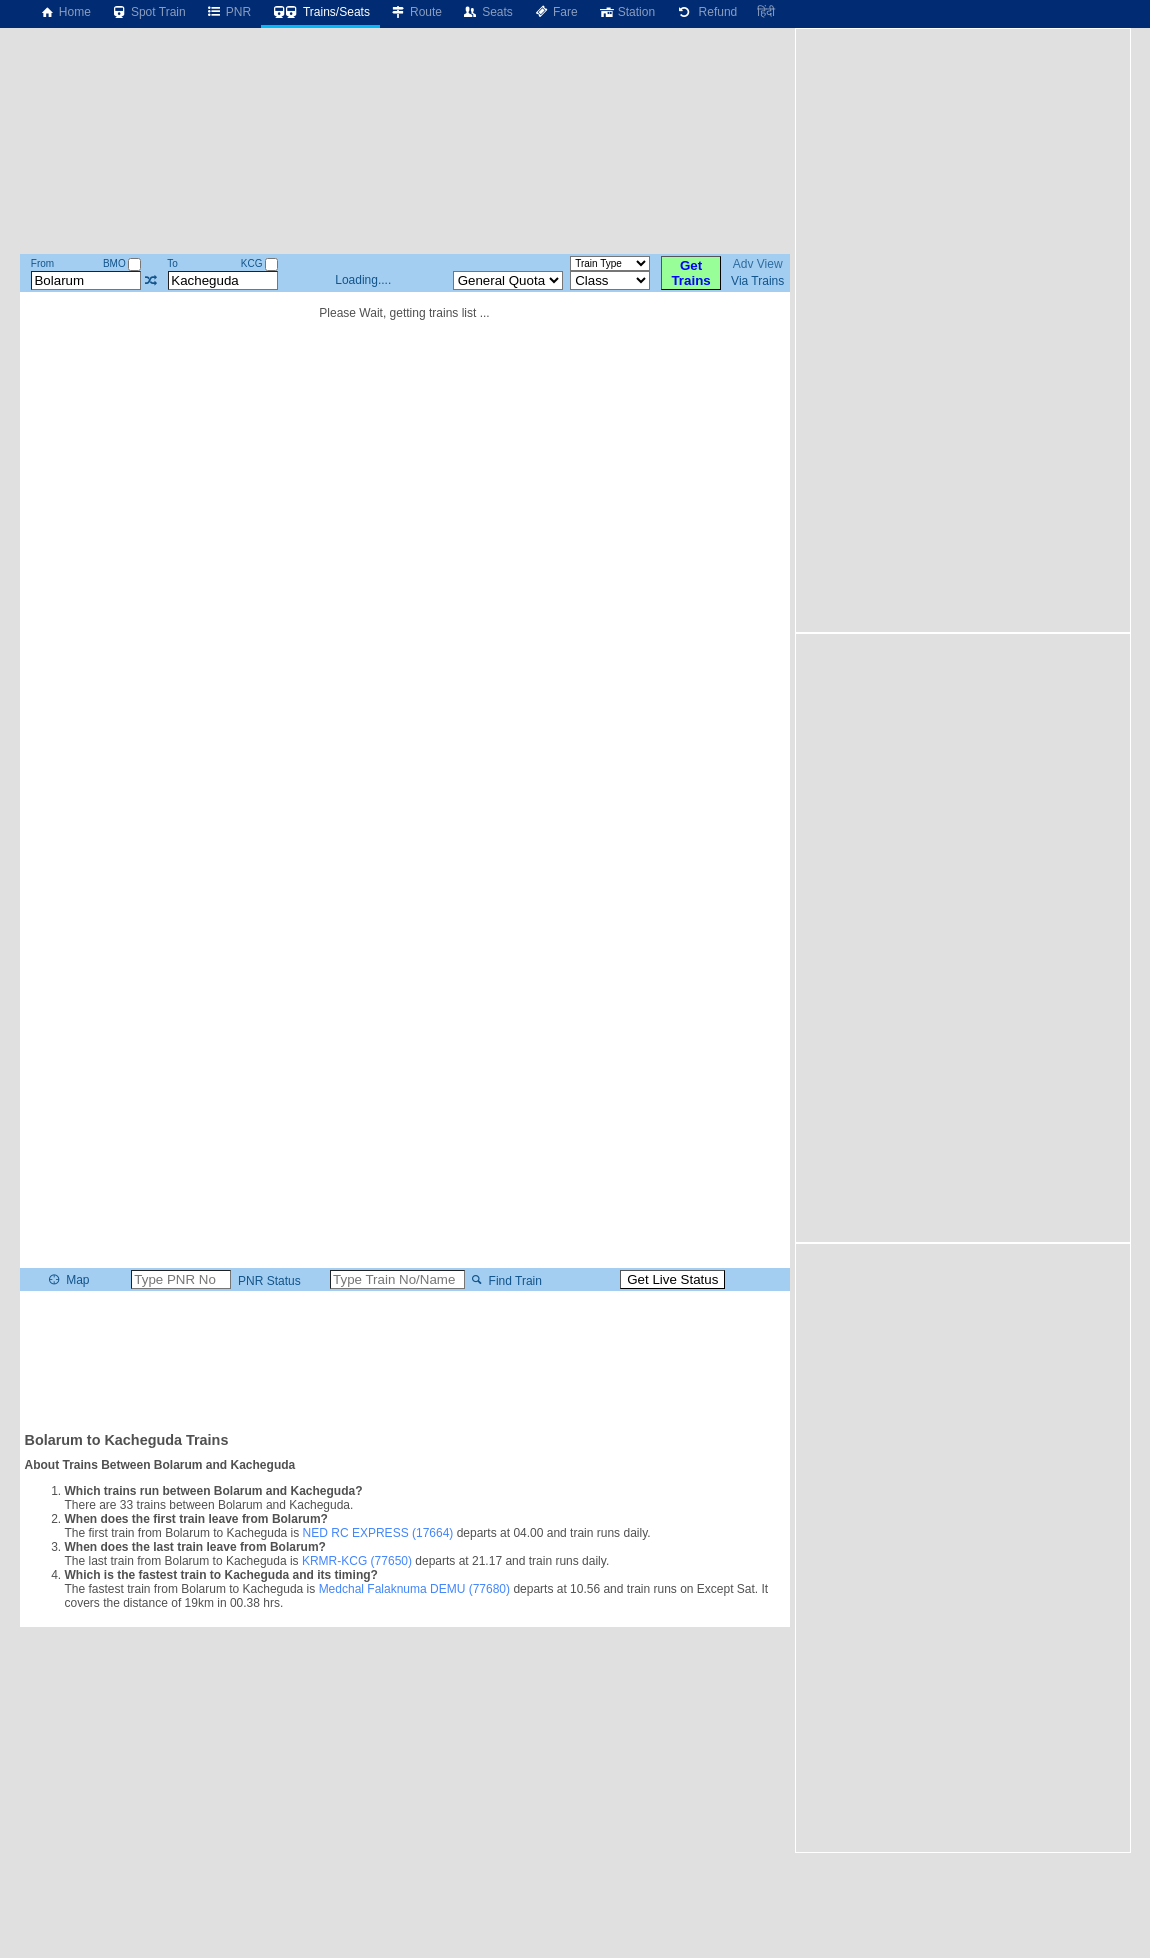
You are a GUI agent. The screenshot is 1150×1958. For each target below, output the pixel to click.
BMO (122, 263)
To (172, 263)
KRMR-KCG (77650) (357, 1561)
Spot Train (148, 12)
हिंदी (766, 12)
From (42, 263)
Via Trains (757, 281)
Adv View (758, 264)
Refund (706, 12)
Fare (555, 12)
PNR (228, 12)
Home (65, 12)
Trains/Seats (320, 12)
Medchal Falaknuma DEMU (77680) (414, 1589)
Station (626, 12)
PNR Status (268, 1280)
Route (416, 12)
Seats (487, 12)
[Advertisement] (405, 1360)
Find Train (504, 1280)
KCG (259, 263)
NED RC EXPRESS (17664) (378, 1533)
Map (67, 1280)
